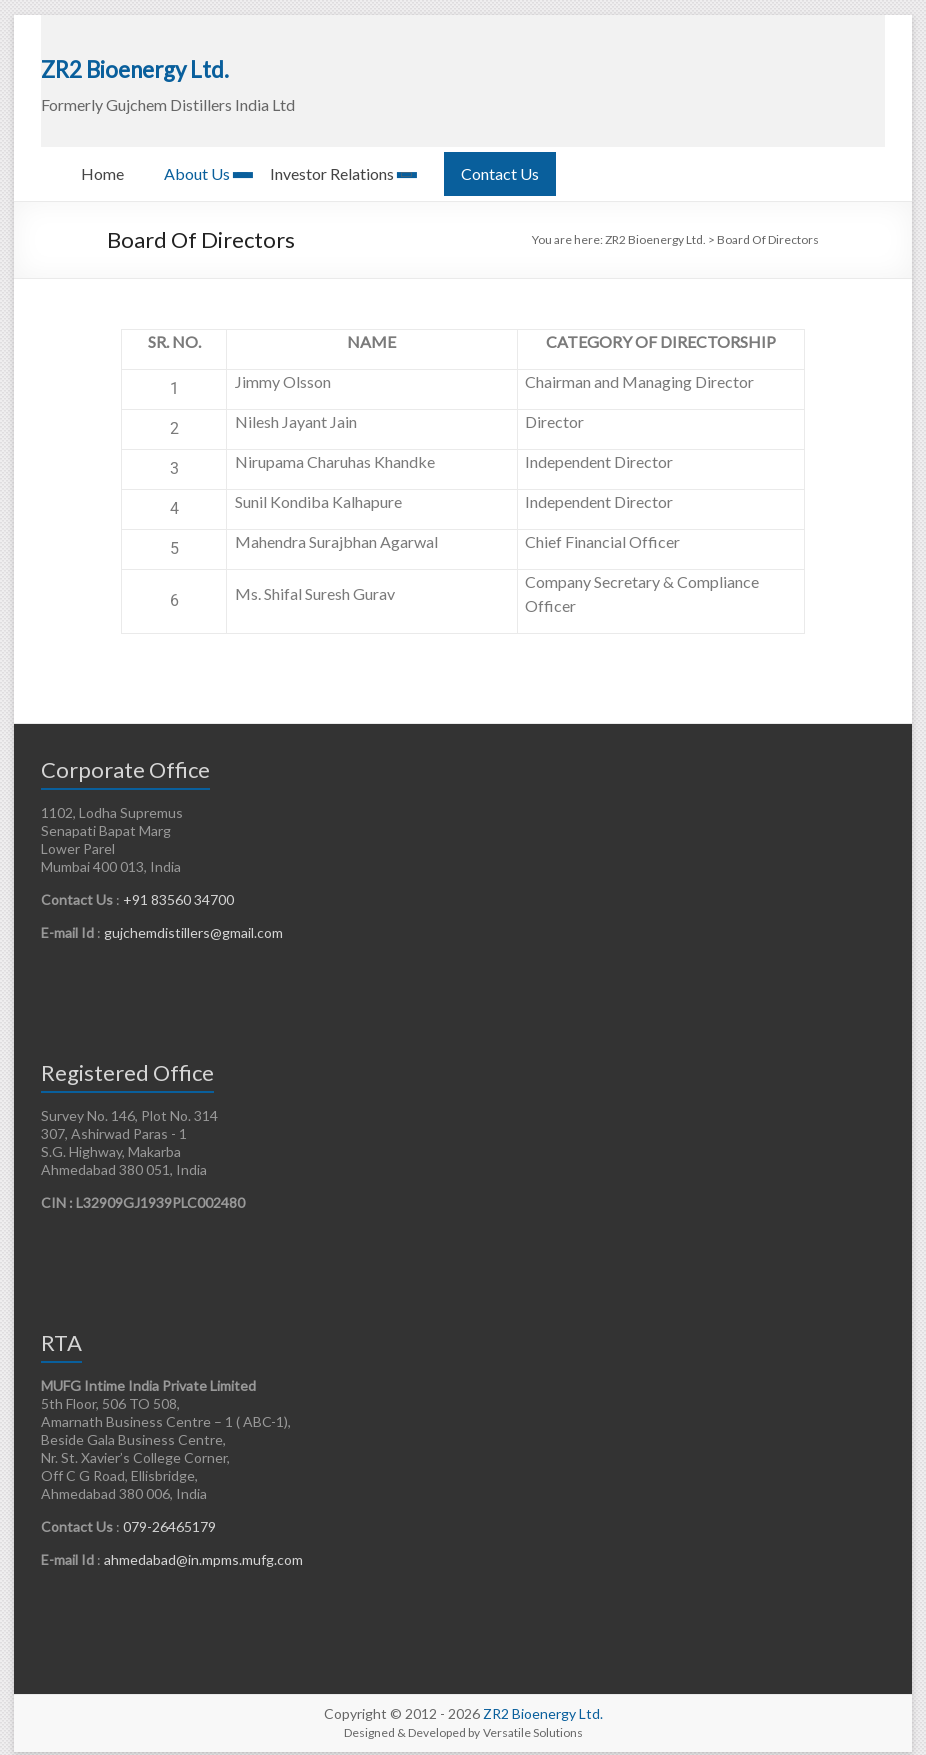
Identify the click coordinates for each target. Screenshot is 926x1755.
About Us (197, 161)
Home (102, 161)
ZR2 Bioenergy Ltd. (128, 58)
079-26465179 (169, 1514)
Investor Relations (332, 161)
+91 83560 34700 (178, 887)
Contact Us (500, 161)
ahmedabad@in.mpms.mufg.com (203, 1547)
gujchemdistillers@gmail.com (192, 920)
